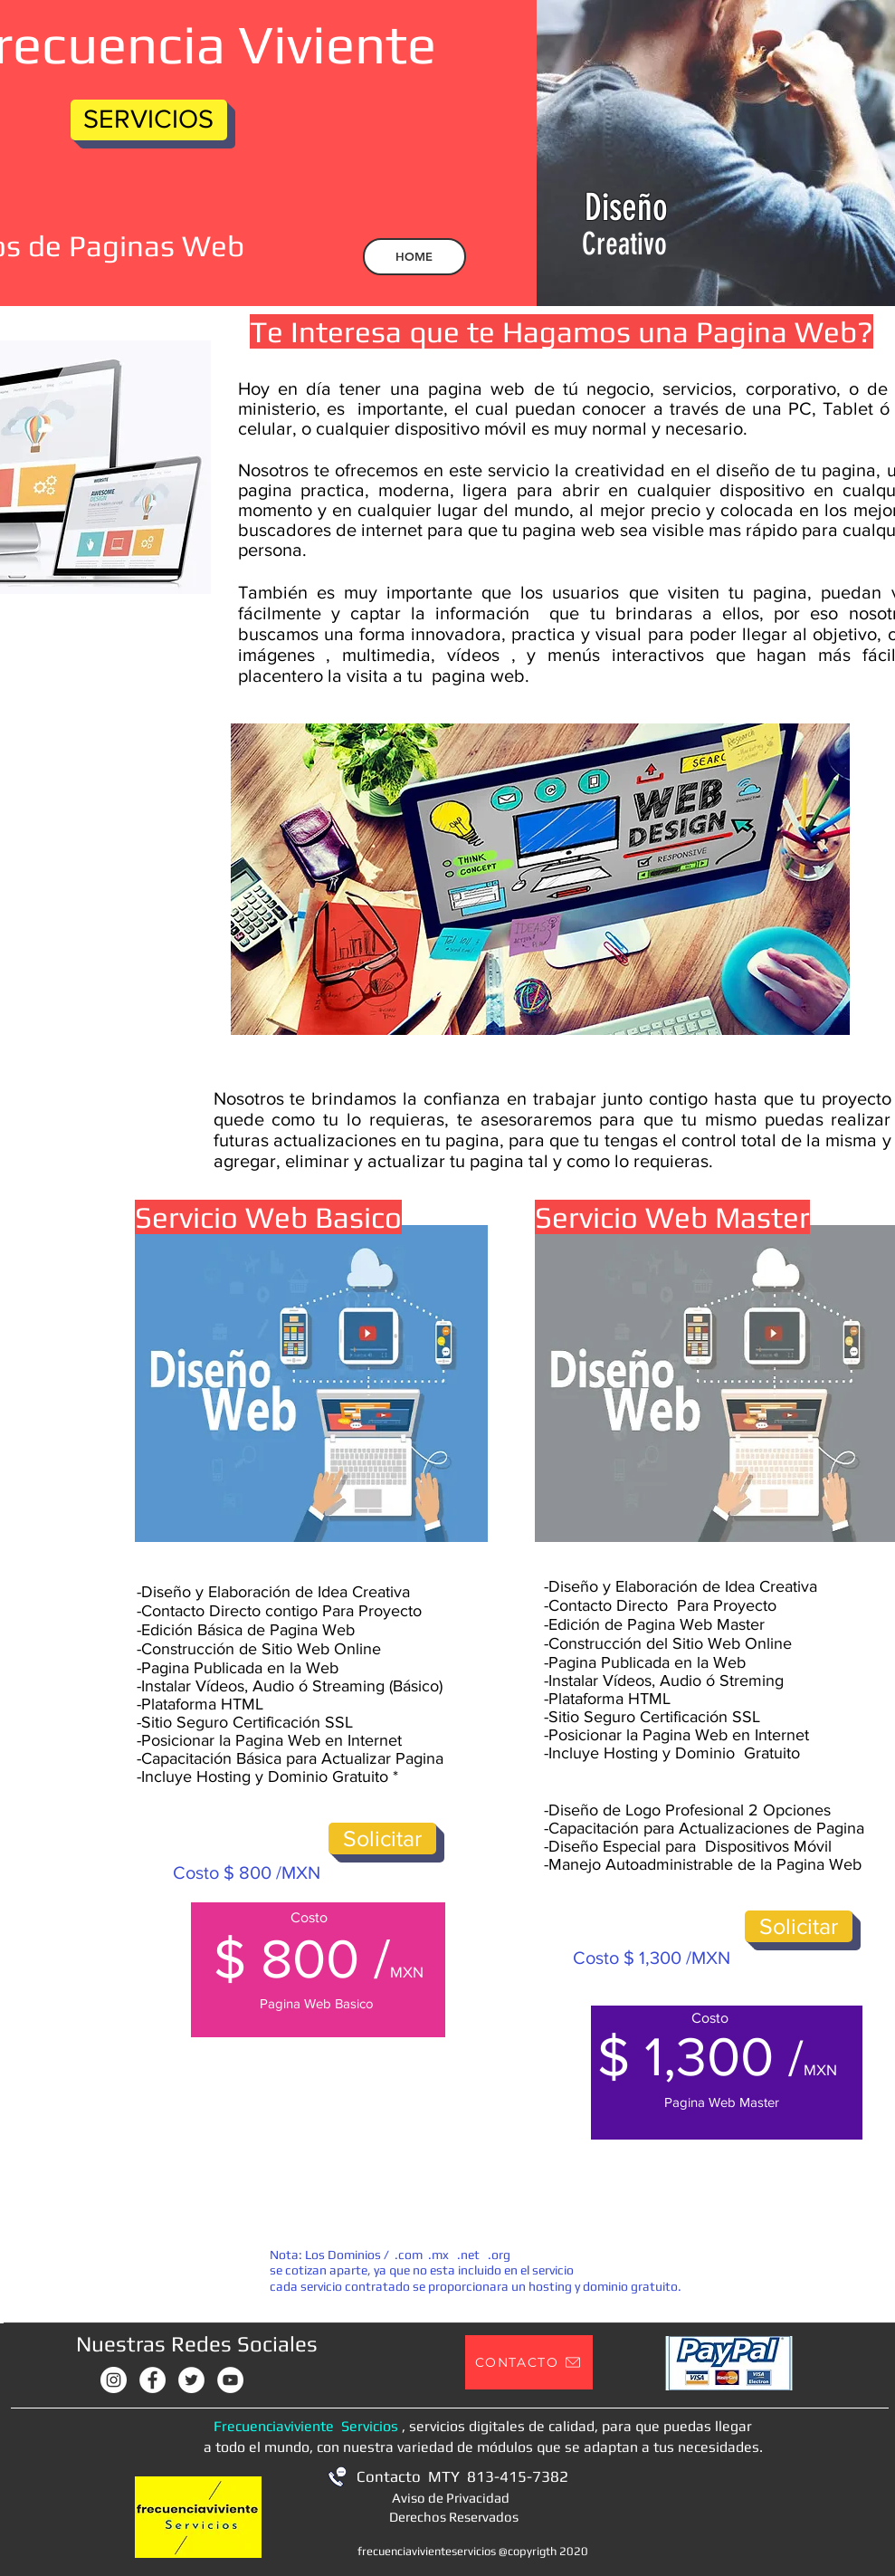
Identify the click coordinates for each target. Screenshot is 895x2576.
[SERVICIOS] (149, 120)
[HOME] (414, 256)
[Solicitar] (382, 1838)
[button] (529, 2362)
